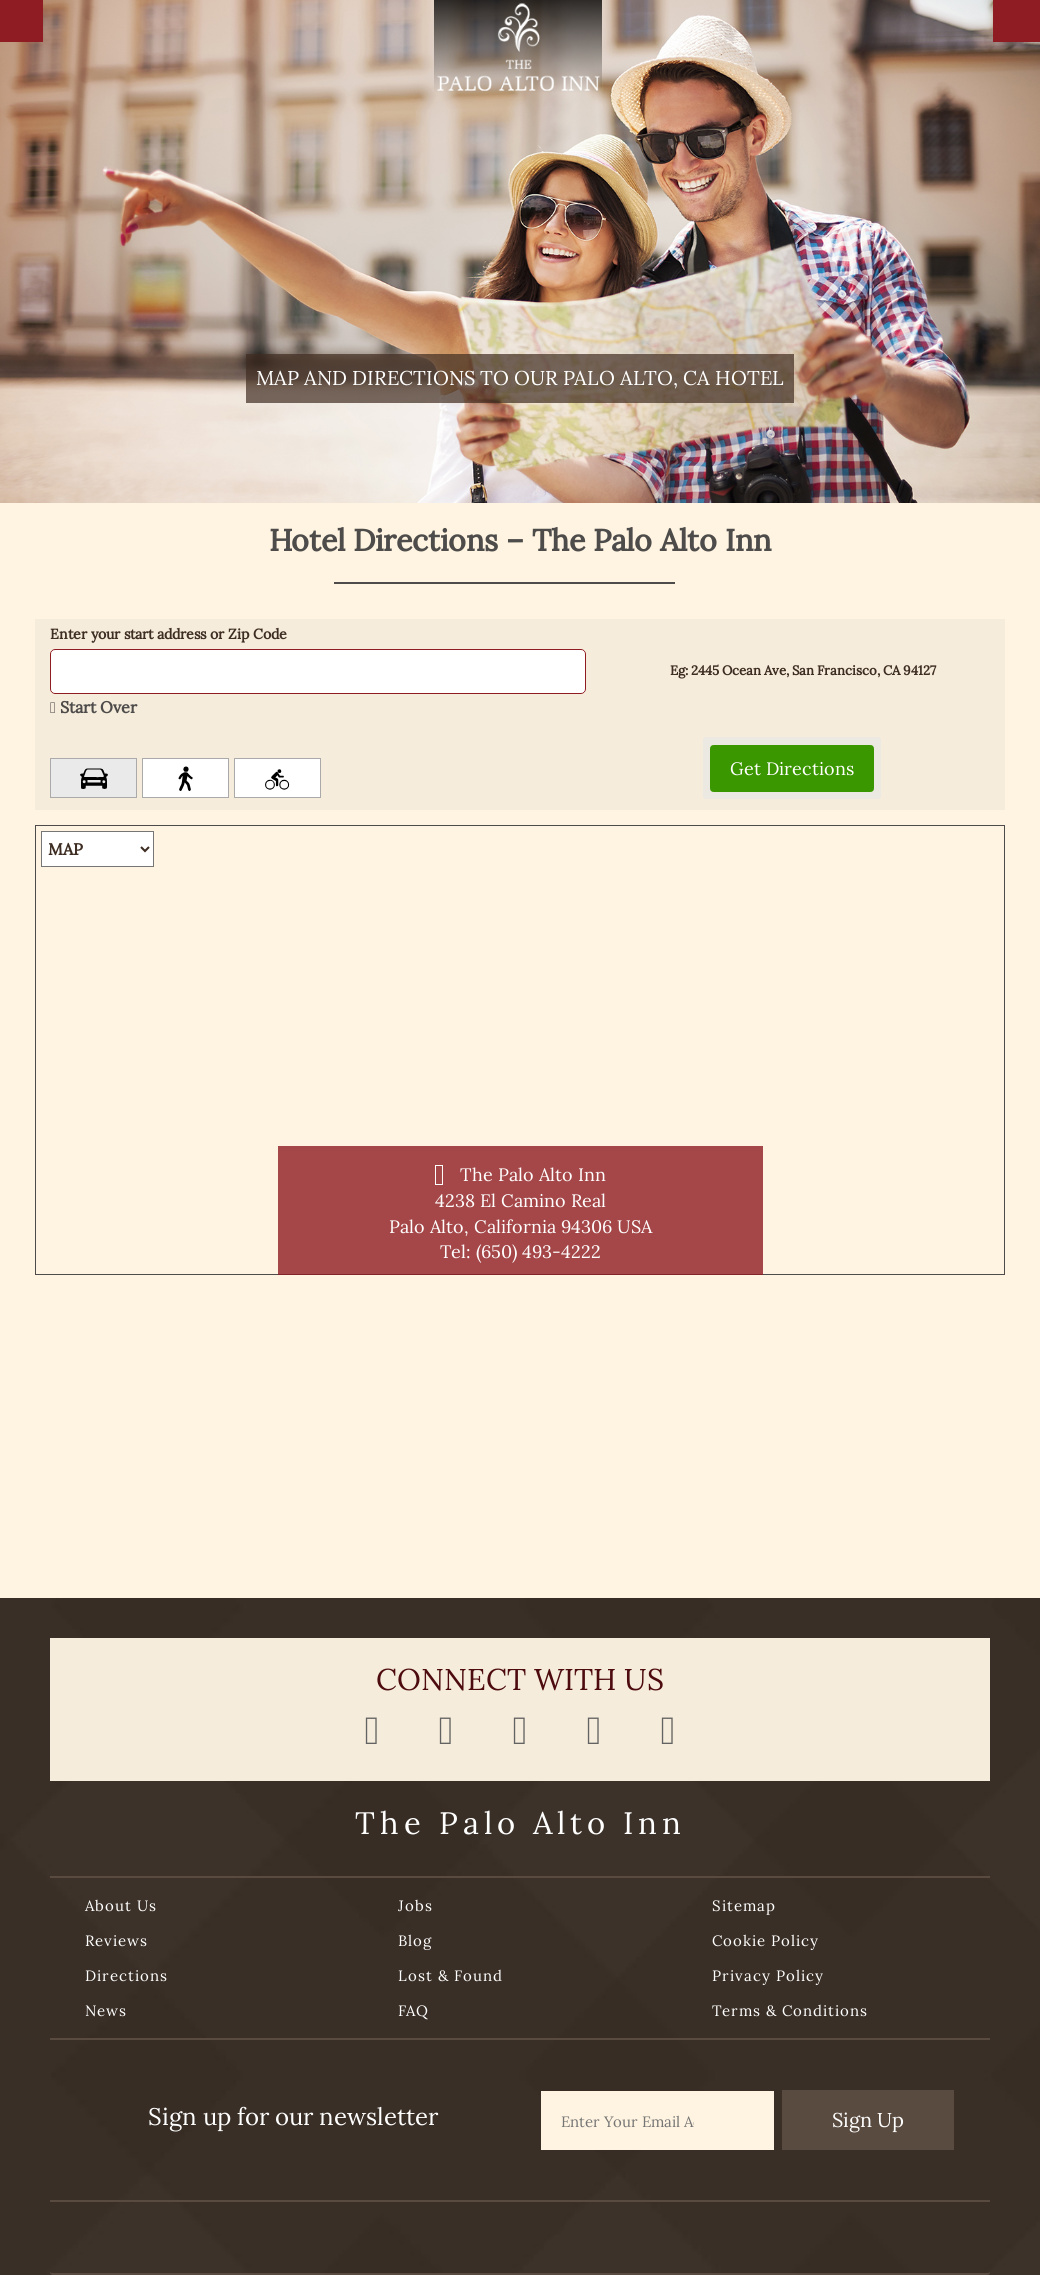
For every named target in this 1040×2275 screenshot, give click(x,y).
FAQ (413, 2010)
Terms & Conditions (790, 2010)
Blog (415, 1940)
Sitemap (744, 1905)
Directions (126, 1975)
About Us (121, 1905)
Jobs (415, 1905)
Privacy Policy (768, 1975)
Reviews (116, 1940)
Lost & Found (450, 1975)
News (106, 2010)
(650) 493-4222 (538, 1251)
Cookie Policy (765, 1940)
